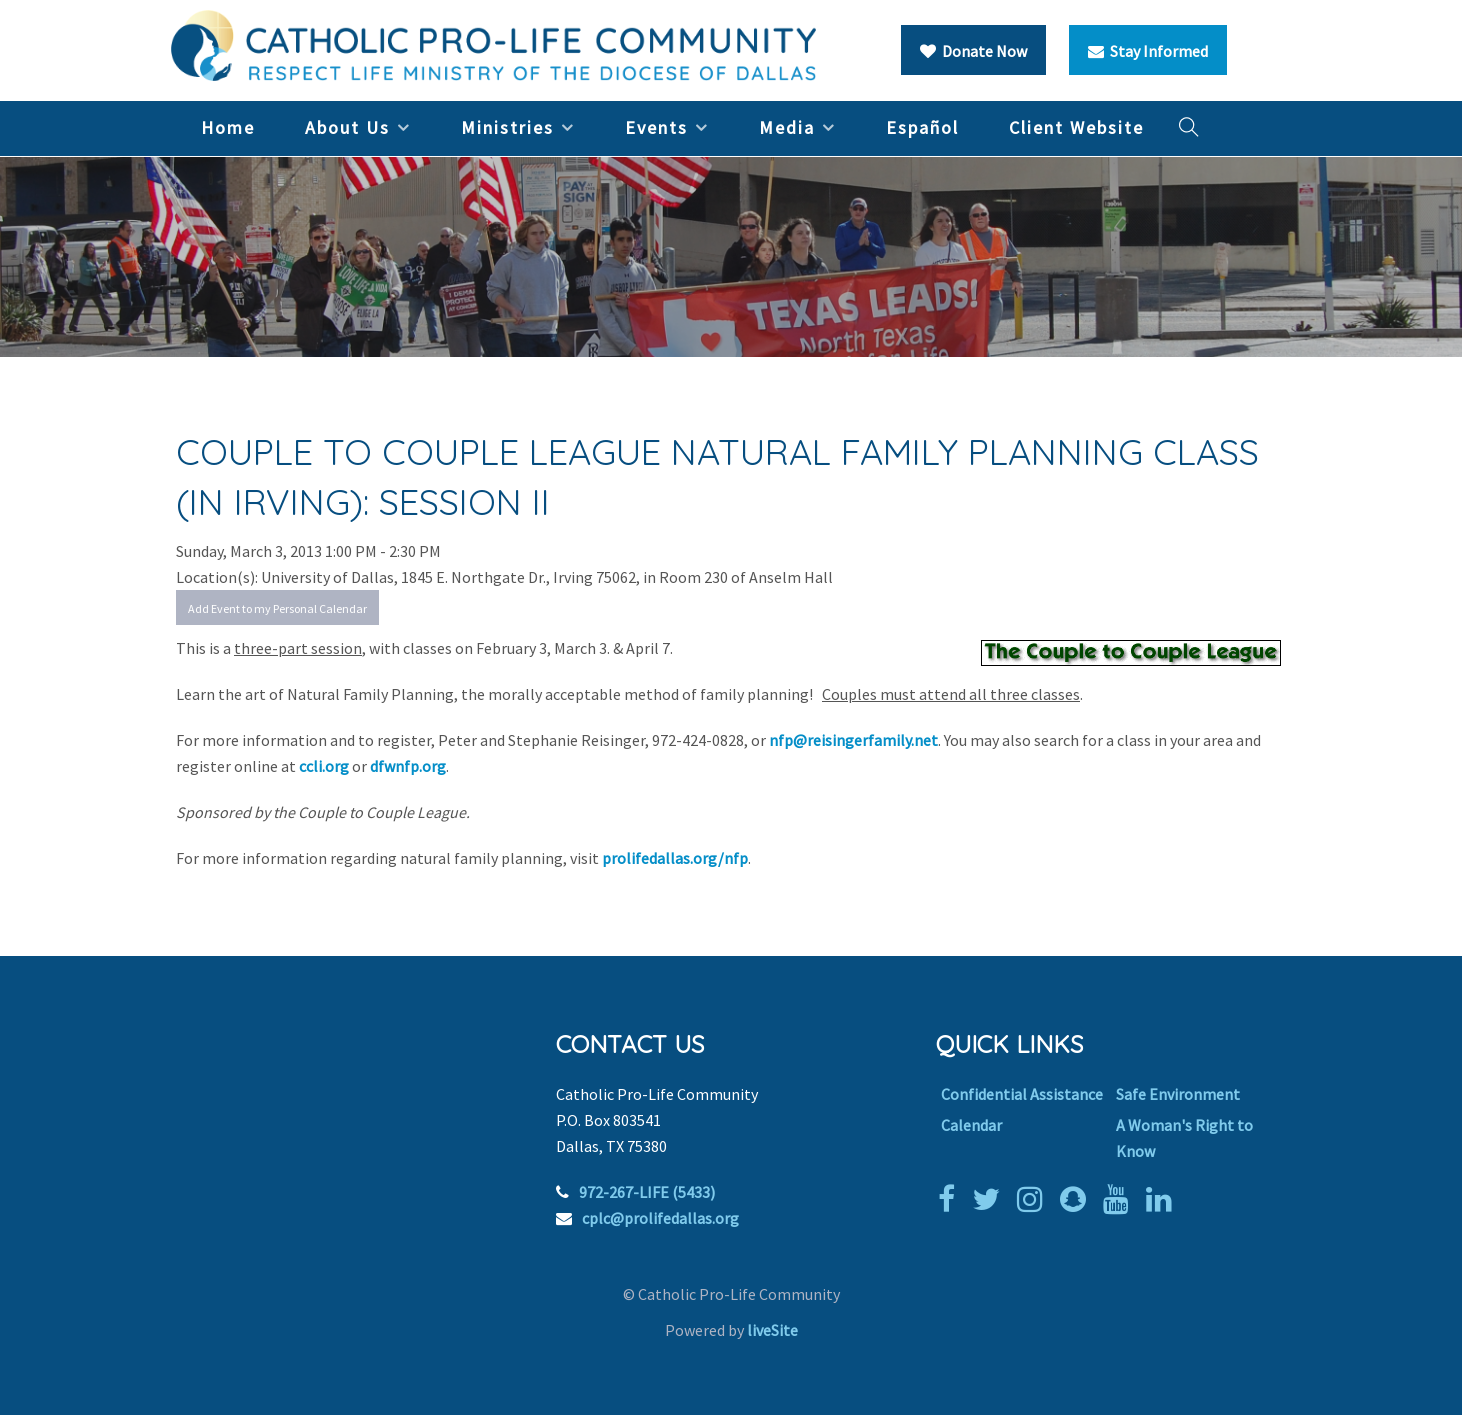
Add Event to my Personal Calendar (277, 608)
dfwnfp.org (408, 766)
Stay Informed (1148, 51)
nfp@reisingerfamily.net (853, 740)
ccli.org (324, 766)
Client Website (1076, 127)
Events (656, 127)
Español (922, 127)
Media (787, 127)
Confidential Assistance (1022, 1094)
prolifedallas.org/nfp (675, 858)
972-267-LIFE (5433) (647, 1192)
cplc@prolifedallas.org (660, 1218)
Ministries (507, 127)
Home (228, 127)
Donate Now (973, 51)
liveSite (772, 1330)
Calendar (971, 1125)
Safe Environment (1178, 1094)
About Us (347, 127)
